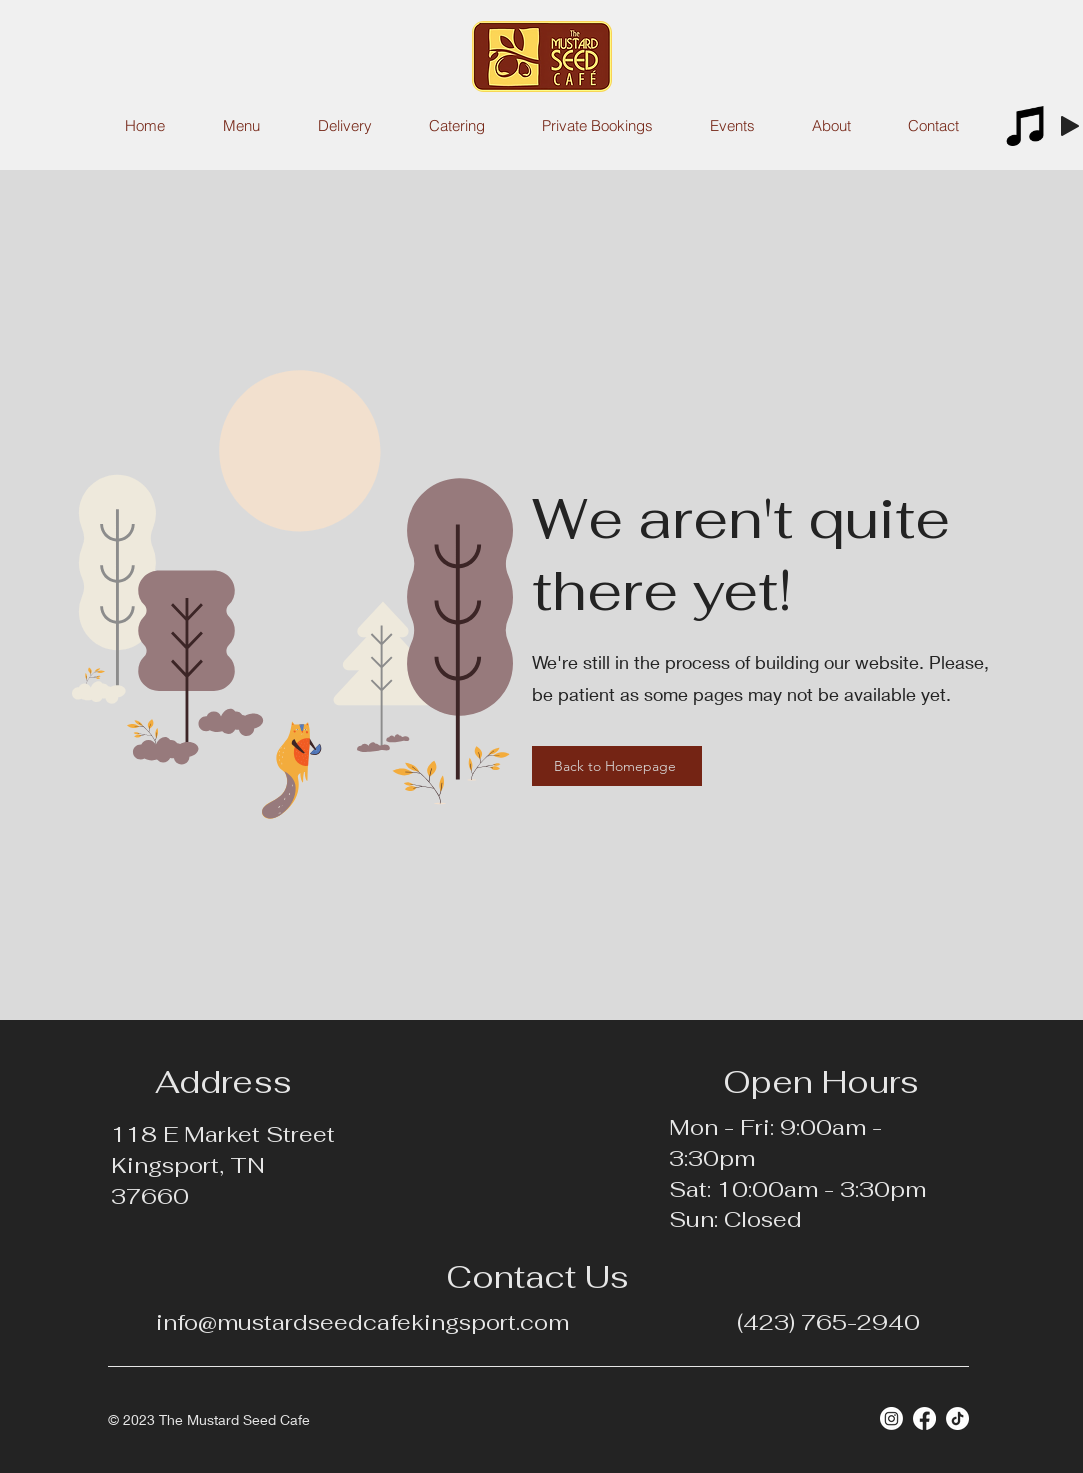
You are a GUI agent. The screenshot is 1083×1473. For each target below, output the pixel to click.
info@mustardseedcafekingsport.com (362, 1322)
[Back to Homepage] (617, 766)
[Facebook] (924, 1418)
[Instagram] (891, 1418)
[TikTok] (957, 1418)
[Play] (1070, 126)
